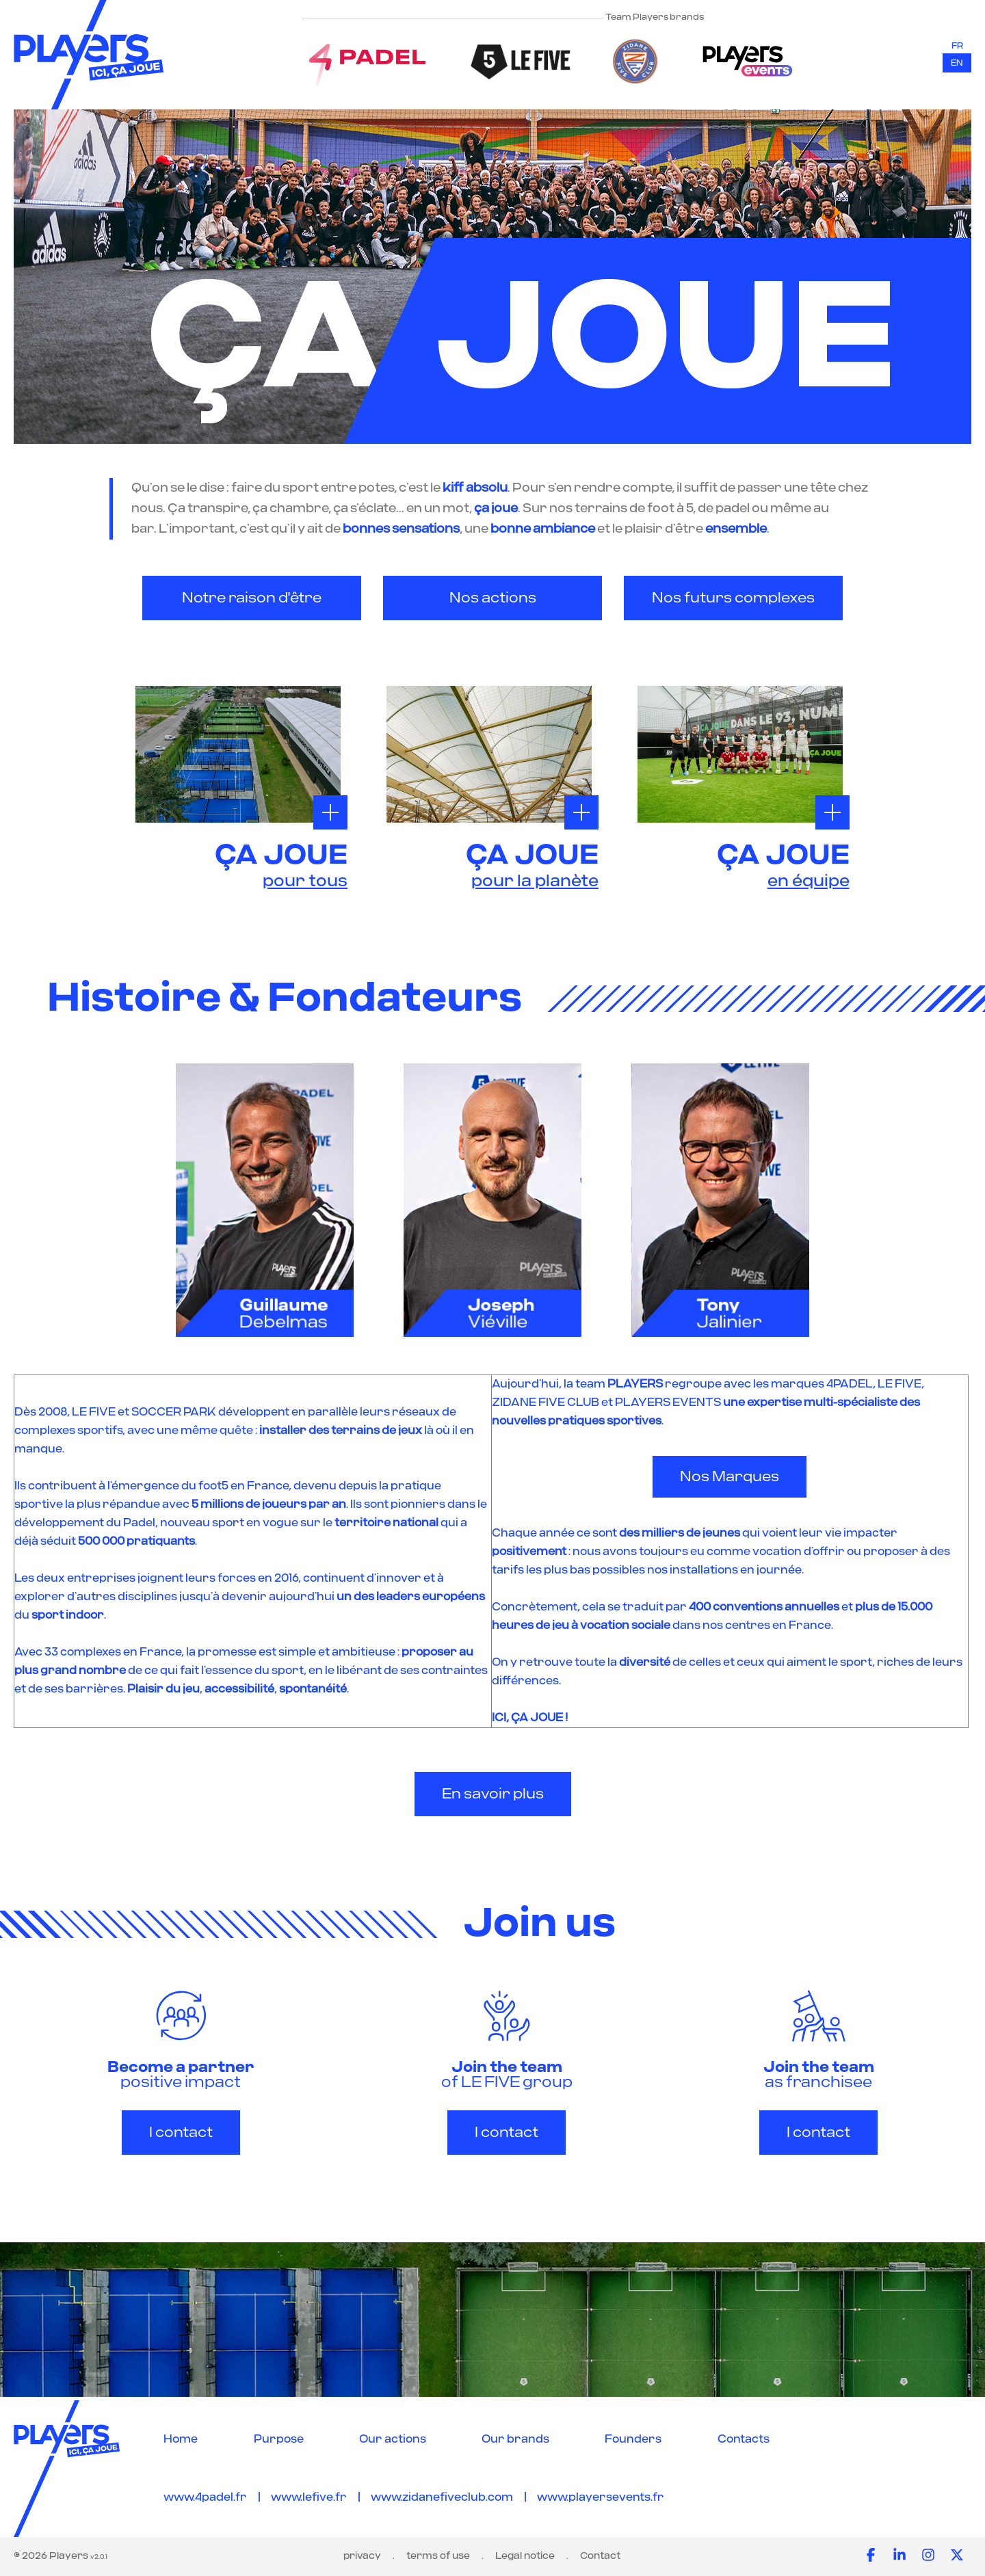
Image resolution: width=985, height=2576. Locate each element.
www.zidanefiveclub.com (442, 2497)
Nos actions (492, 598)
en (957, 63)
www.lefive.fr (309, 2497)
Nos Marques (729, 1477)
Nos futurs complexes (733, 598)
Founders (633, 2439)
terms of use (438, 2556)
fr (957, 46)
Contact (600, 2556)
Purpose (279, 2439)
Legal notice (525, 2556)
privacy (362, 2556)
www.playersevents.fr (600, 2497)
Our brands (515, 2439)
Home (180, 2439)
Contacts (744, 2439)
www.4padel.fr (205, 2497)
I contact (181, 2132)
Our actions (392, 2439)
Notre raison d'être (251, 598)
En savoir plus (493, 1794)
